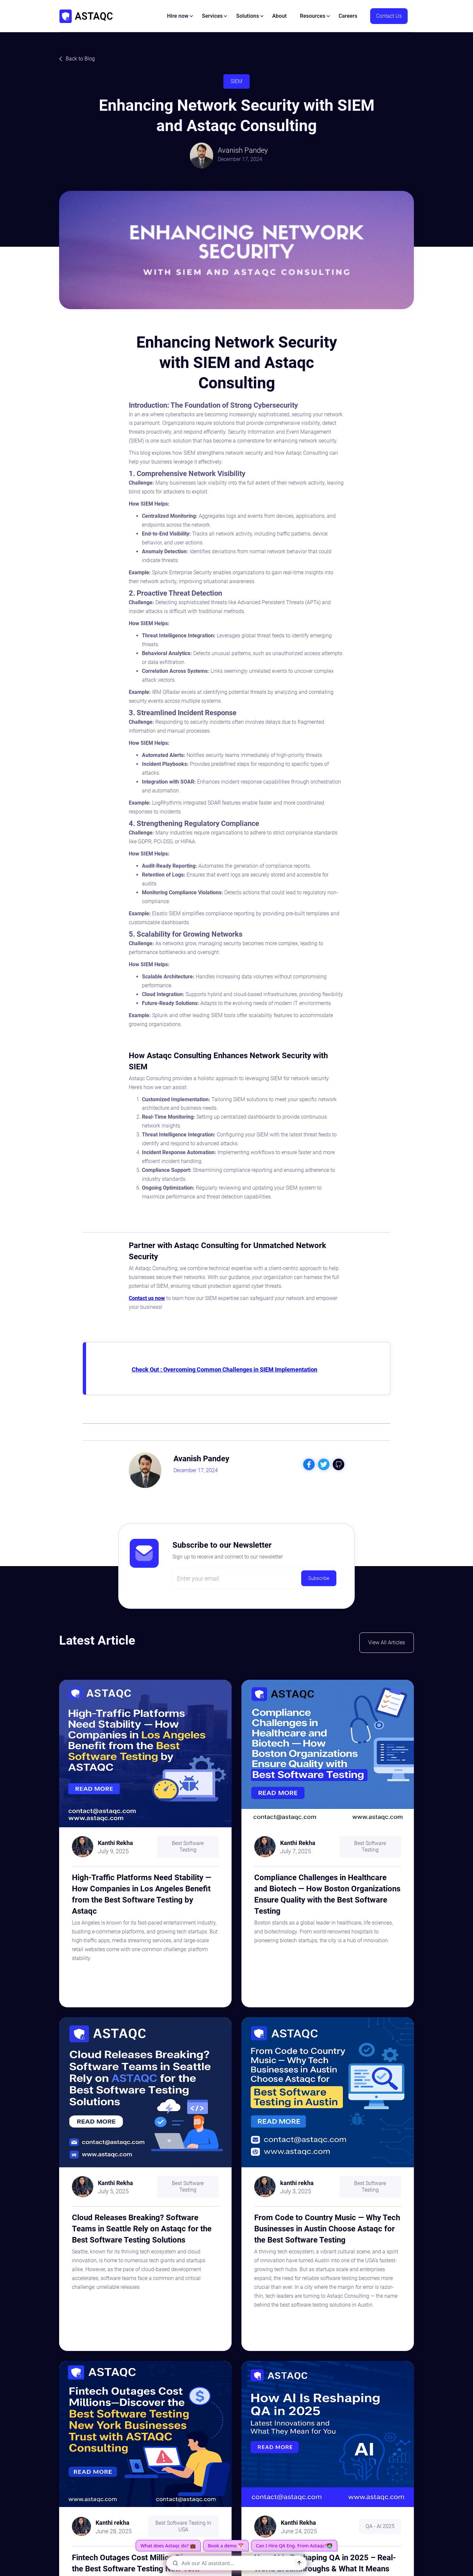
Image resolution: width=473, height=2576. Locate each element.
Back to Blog (80, 59)
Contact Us (389, 16)
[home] (86, 16)
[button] (180, 16)
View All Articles (386, 1642)
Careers (348, 16)
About (279, 16)
